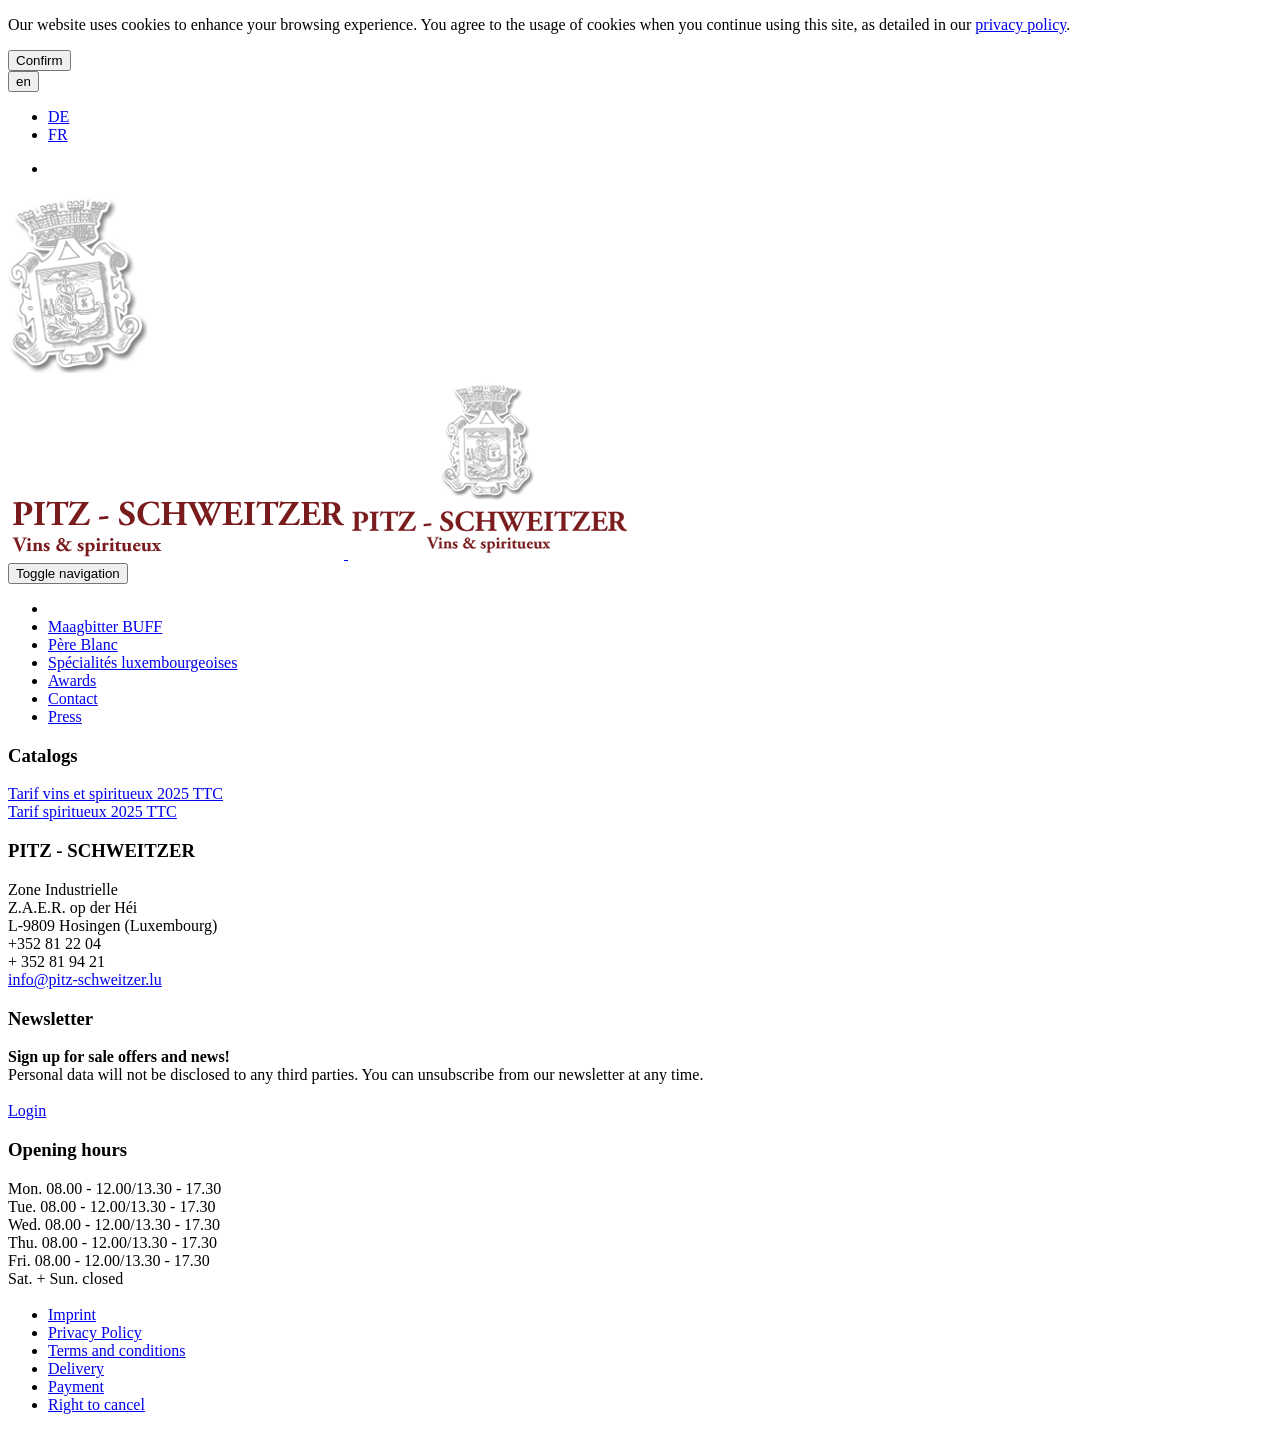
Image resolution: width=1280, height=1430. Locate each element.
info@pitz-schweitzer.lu (85, 979)
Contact (73, 698)
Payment (76, 1386)
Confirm (39, 60)
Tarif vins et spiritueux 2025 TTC (115, 793)
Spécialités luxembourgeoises (142, 662)
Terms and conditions (117, 1350)
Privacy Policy (95, 1332)
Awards (72, 680)
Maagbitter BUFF (105, 626)
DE (58, 116)
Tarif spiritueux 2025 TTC (92, 811)
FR (58, 134)
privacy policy (1020, 24)
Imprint (72, 1314)
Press (65, 716)
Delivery (76, 1368)
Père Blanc (83, 644)
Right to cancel (96, 1404)
